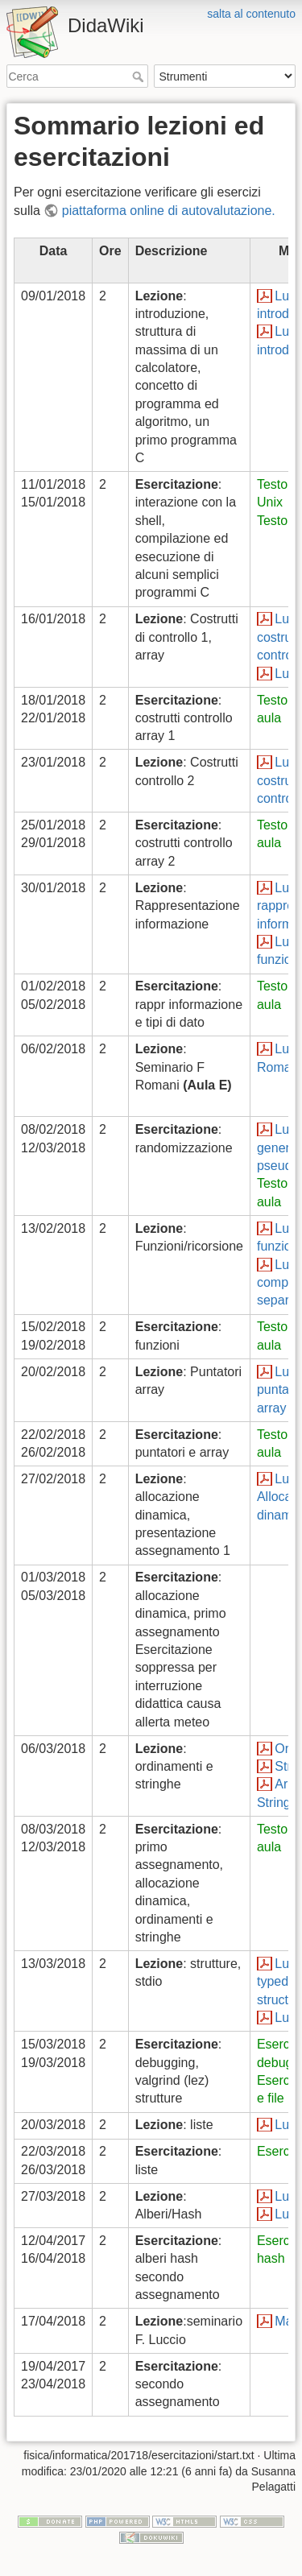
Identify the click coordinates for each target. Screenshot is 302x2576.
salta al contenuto (251, 13)
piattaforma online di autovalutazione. (168, 210)
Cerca (139, 76)
